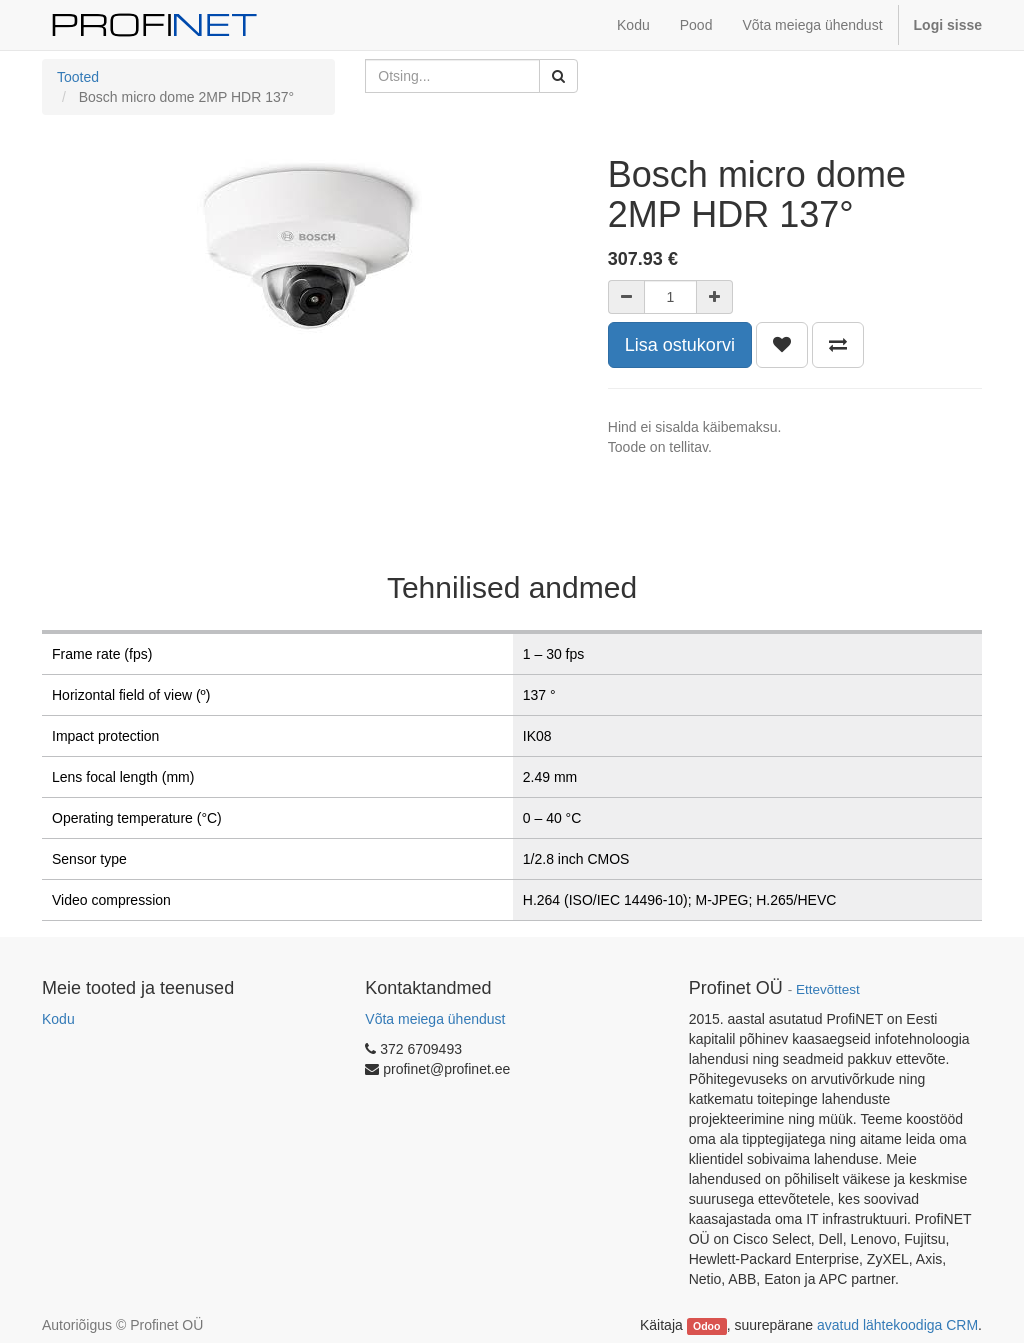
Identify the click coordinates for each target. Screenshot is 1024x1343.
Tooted (78, 77)
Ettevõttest (828, 989)
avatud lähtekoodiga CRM (897, 1325)
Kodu (58, 1019)
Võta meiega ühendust (435, 1019)
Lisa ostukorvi (680, 345)
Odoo (706, 1326)
